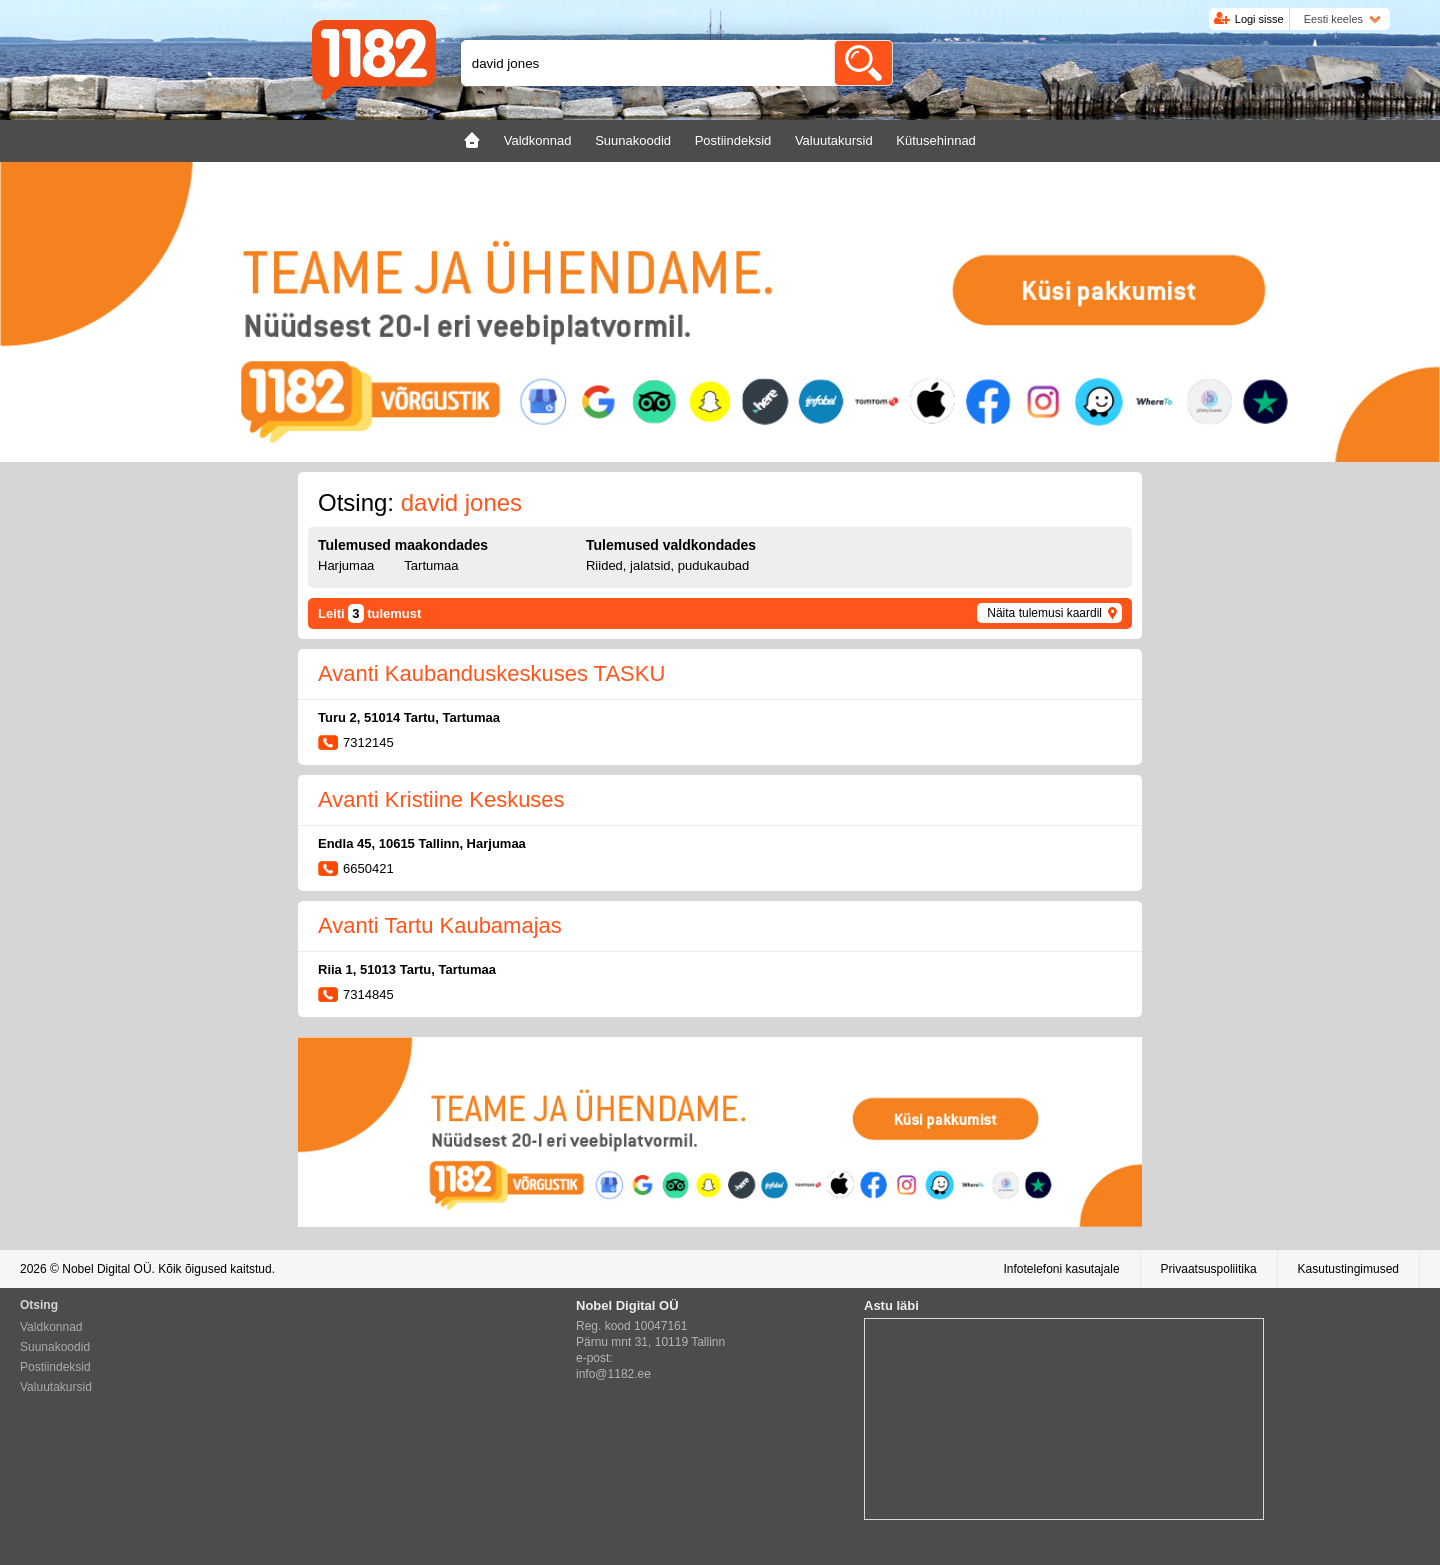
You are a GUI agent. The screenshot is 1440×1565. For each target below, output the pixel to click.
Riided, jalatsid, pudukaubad (667, 565)
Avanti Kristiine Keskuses (441, 799)
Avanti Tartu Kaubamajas (440, 925)
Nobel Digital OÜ (106, 1269)
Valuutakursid (56, 1387)
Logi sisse (1259, 19)
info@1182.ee (613, 1374)
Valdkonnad (51, 1327)
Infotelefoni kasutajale (1061, 1269)
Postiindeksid (55, 1367)
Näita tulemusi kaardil (1044, 613)
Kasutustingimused (1348, 1269)
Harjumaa (346, 565)
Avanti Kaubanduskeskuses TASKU (491, 673)
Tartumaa (431, 565)
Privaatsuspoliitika (1209, 1269)
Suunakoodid (55, 1347)
